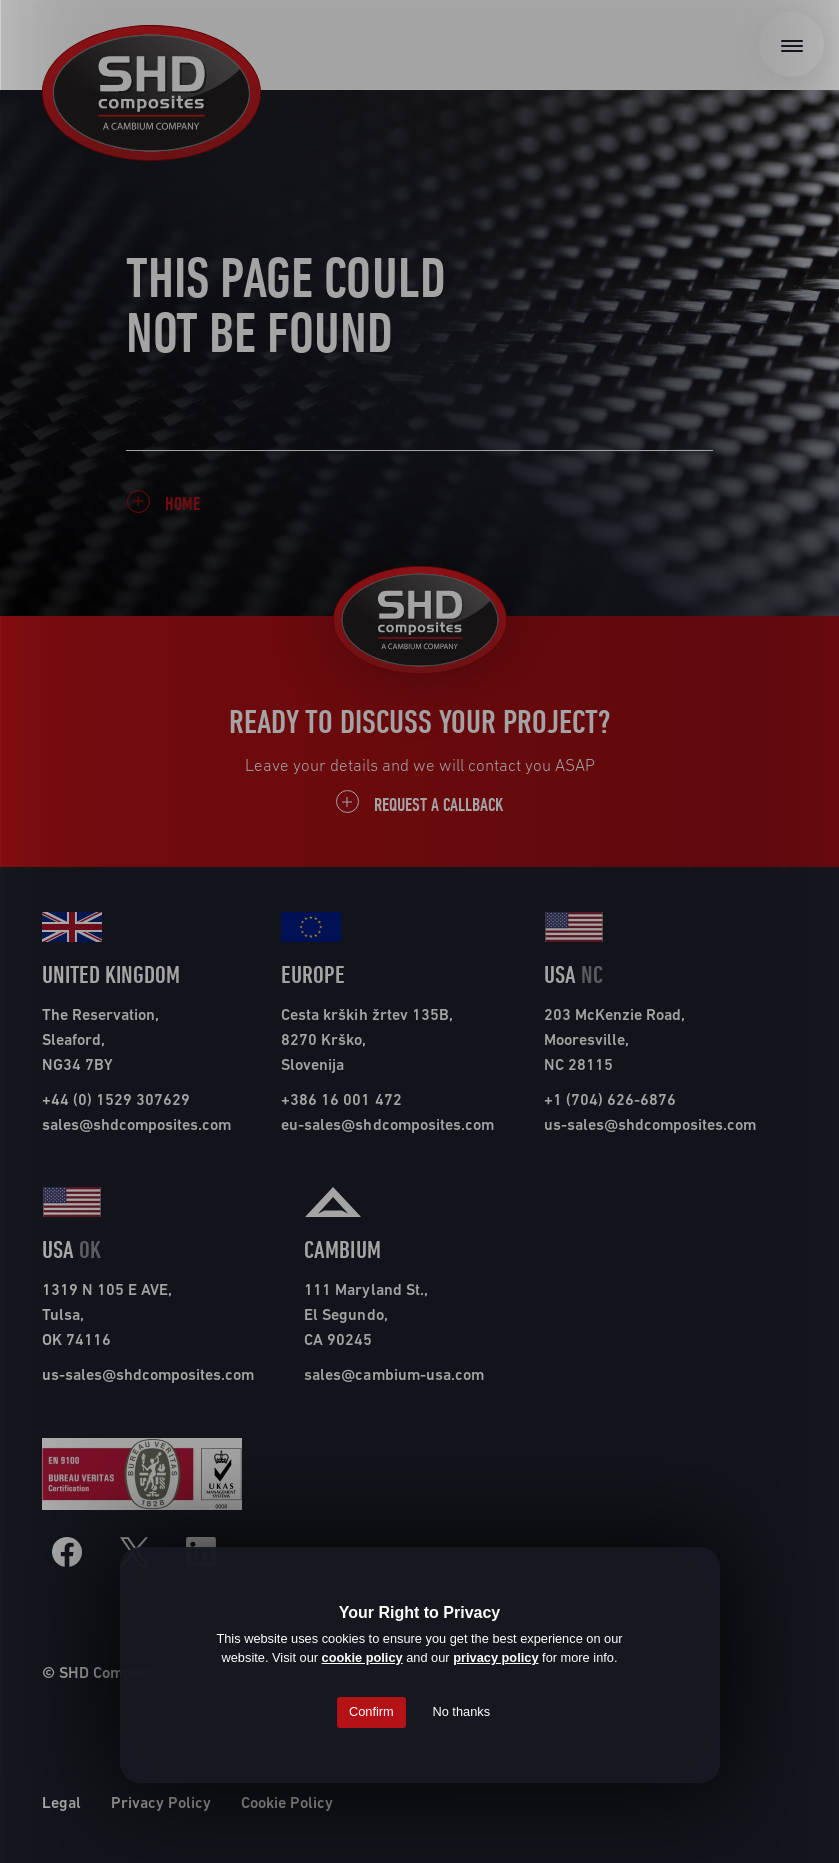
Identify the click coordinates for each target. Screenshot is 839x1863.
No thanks (461, 1711)
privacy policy (495, 1657)
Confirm (371, 1711)
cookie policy (362, 1657)
